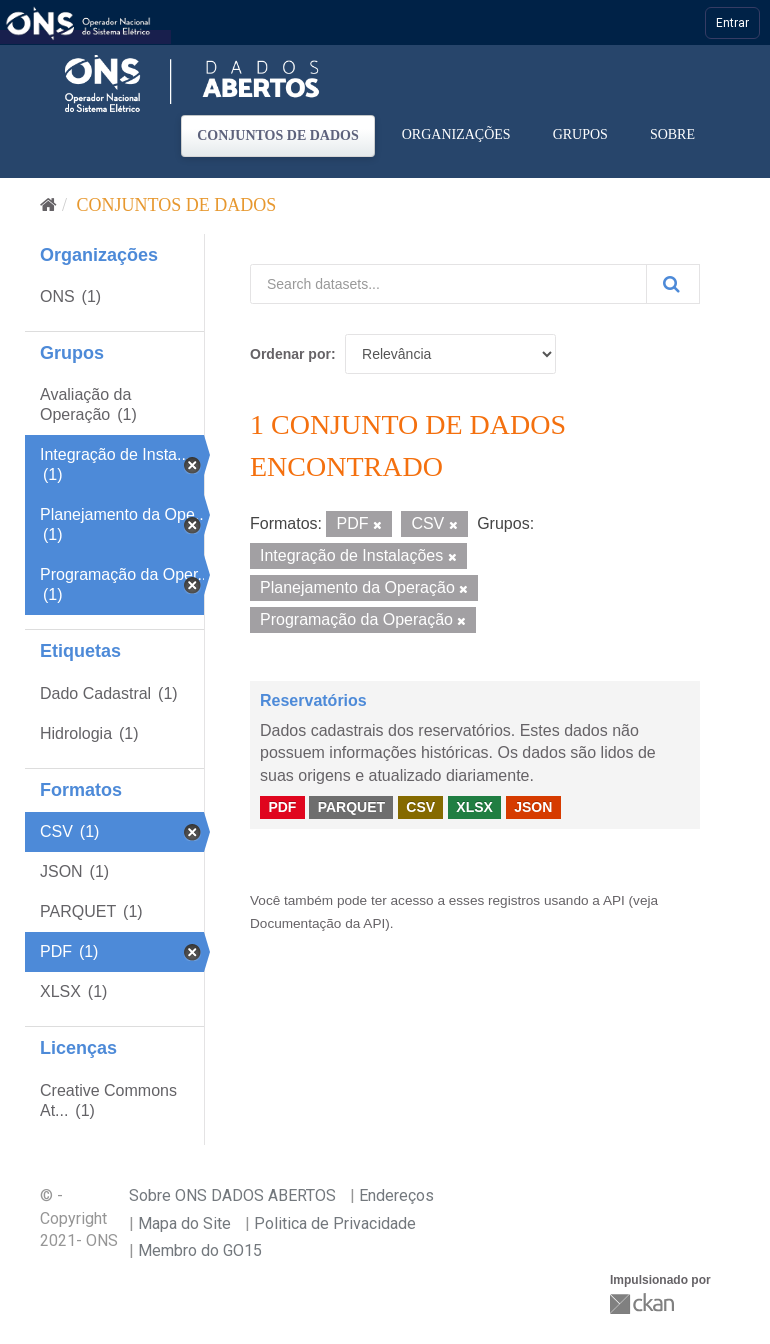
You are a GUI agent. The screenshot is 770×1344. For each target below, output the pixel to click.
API (614, 900)
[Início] (48, 205)
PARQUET (351, 807)
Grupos (580, 134)
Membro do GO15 (200, 1250)
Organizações (456, 134)
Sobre (672, 134)
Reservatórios (313, 700)
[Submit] (673, 284)
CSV (420, 807)
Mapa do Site (184, 1223)
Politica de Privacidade (335, 1223)
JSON (533, 807)
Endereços (396, 1195)
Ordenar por (290, 354)
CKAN (644, 1303)
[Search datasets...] (448, 284)
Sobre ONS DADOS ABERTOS (232, 1195)
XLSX (474, 807)
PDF (282, 807)
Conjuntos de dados (278, 135)
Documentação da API (317, 923)
